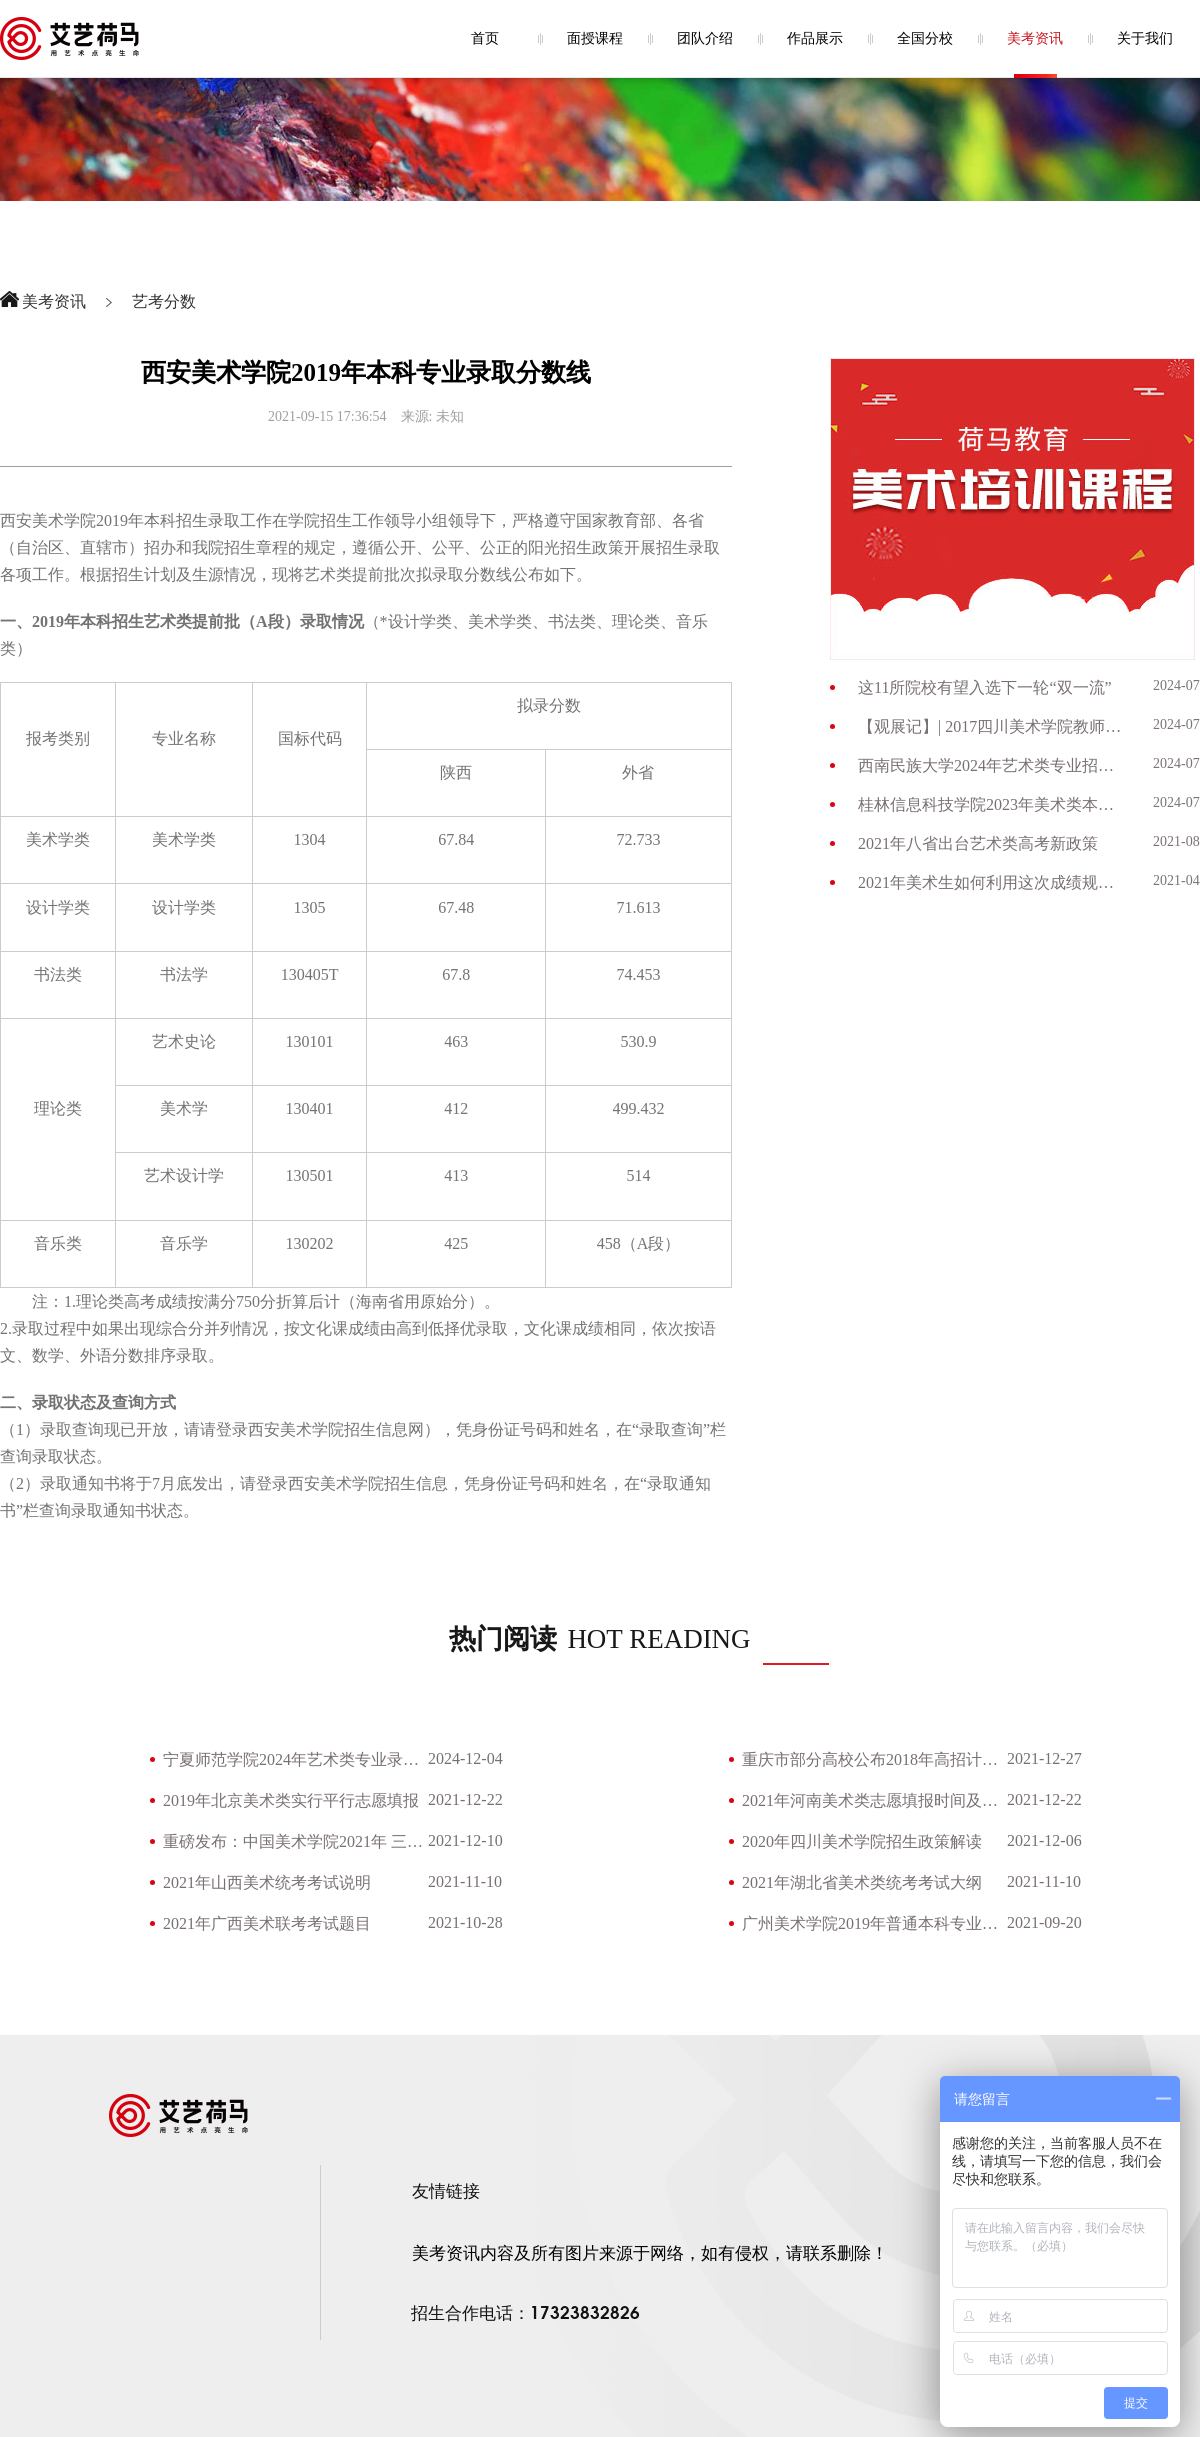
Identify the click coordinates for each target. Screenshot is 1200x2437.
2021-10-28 (465, 1922)
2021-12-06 (1044, 1840)
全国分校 (925, 38)
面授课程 (595, 38)
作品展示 (815, 38)
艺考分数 (164, 301)
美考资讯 (1035, 38)
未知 (450, 416)
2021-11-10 (465, 1881)
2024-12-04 (465, 1758)
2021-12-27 (1044, 1758)
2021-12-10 (465, 1840)
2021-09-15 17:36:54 (327, 416)
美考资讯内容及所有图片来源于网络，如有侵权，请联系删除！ (650, 2253)
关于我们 (1145, 38)
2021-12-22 (465, 1799)
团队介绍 (705, 38)
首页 (485, 38)
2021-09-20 (1044, 1922)
